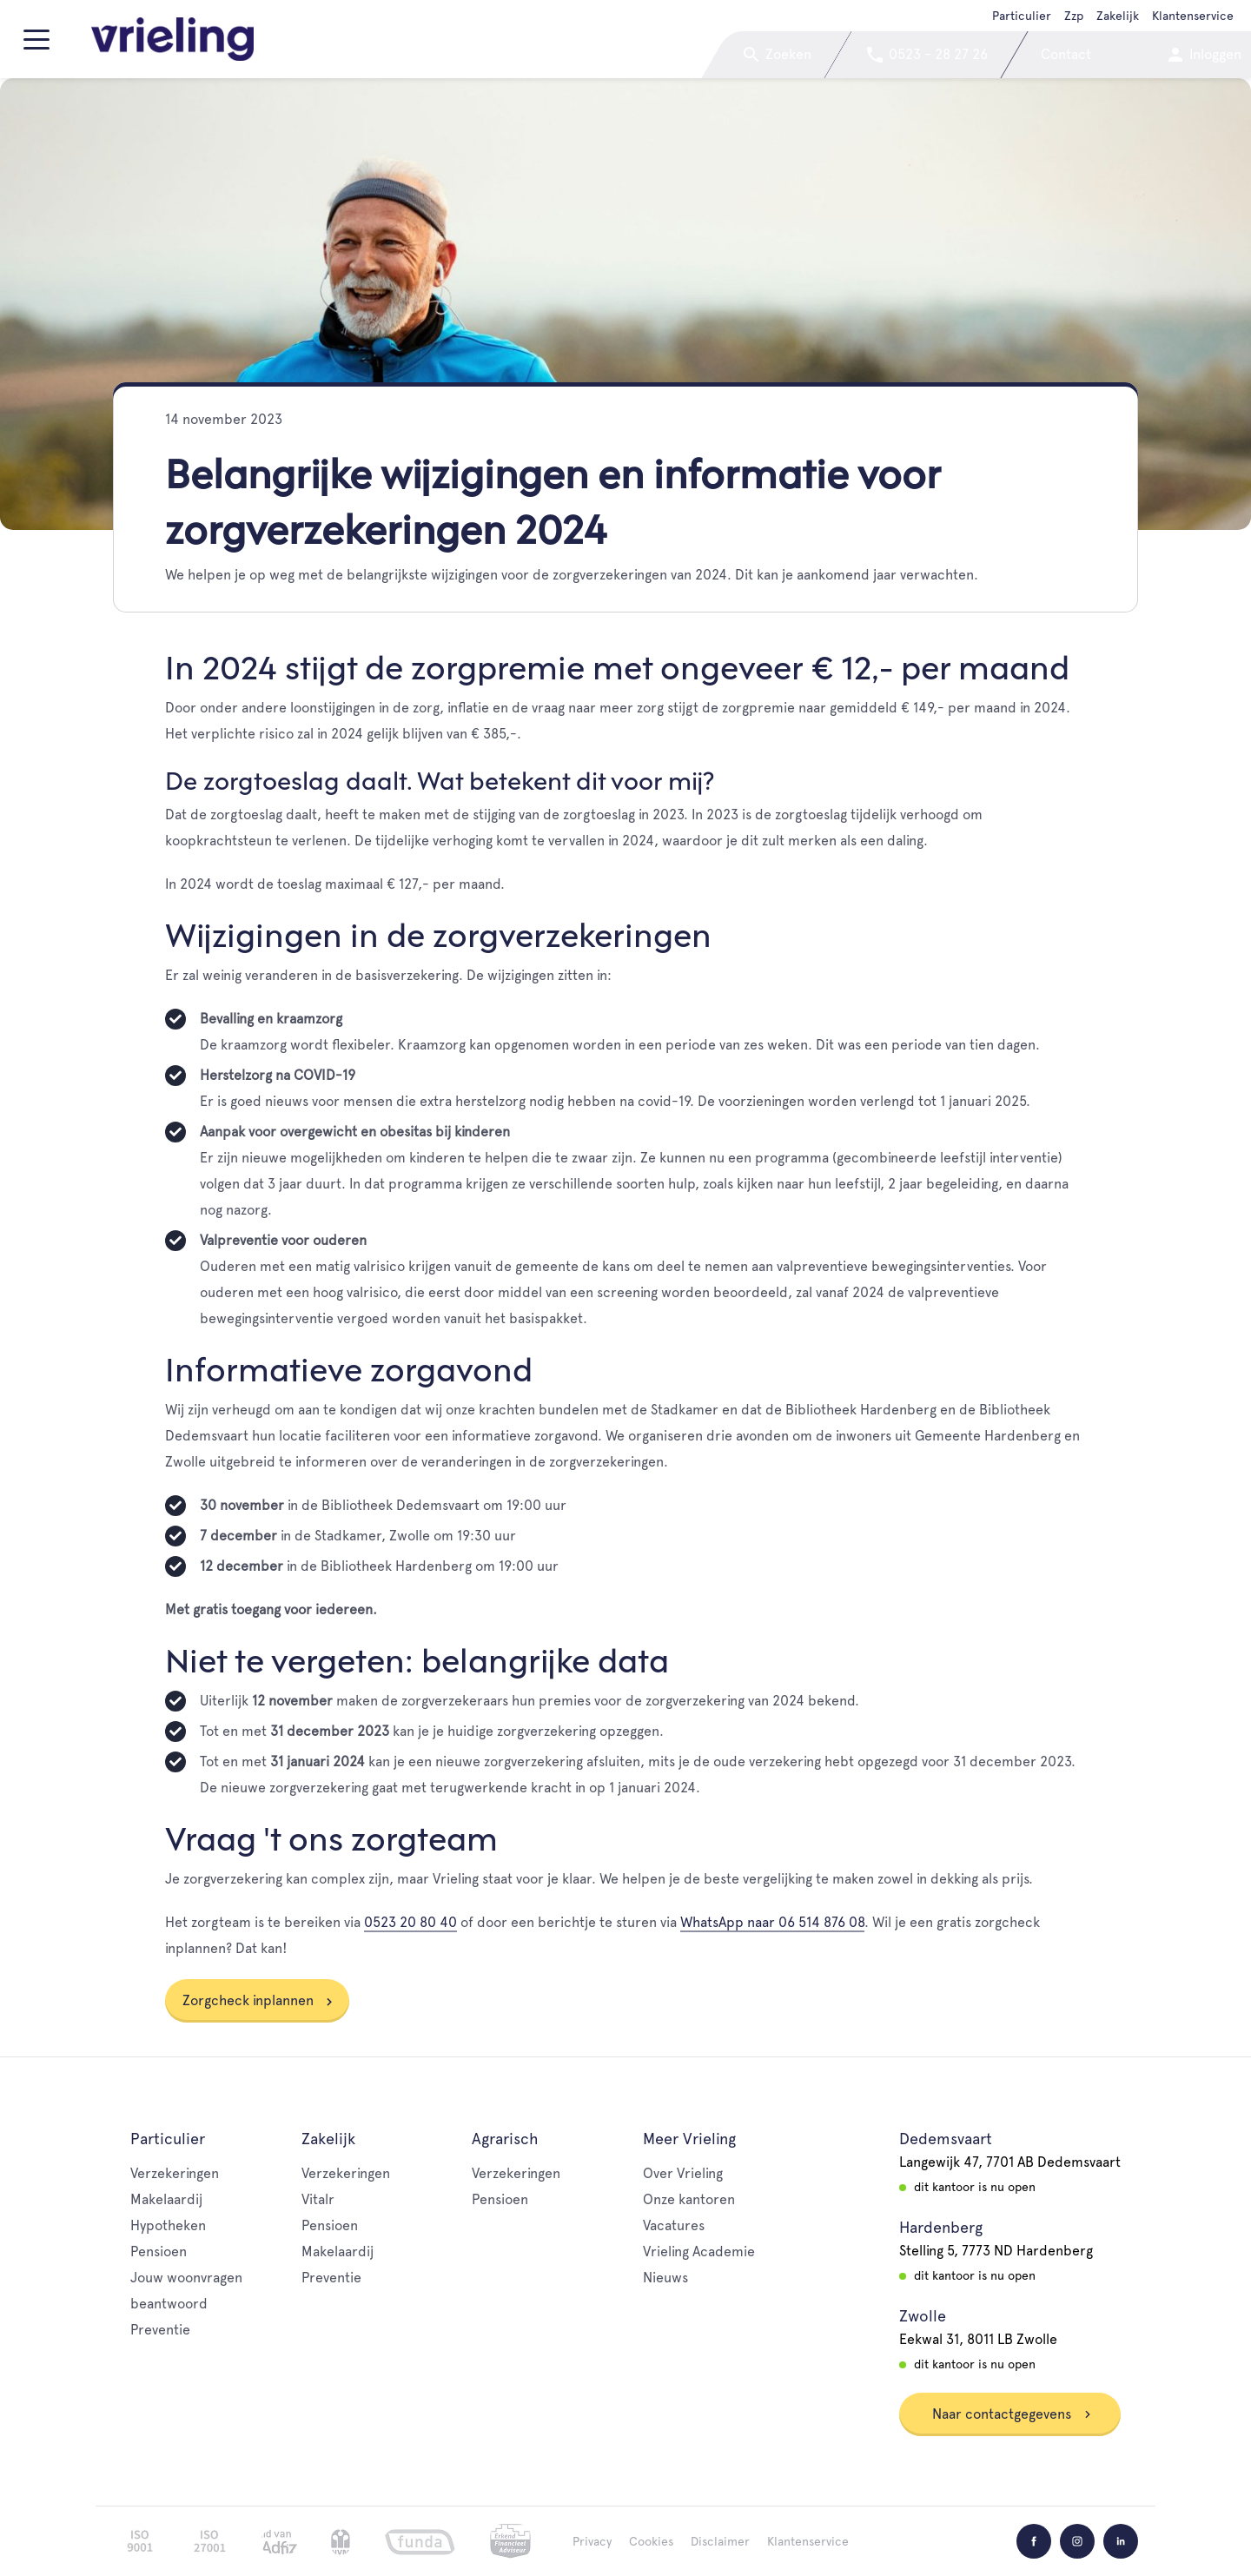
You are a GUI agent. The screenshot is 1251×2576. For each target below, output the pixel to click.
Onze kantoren (689, 2199)
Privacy (592, 2541)
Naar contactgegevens (1012, 2414)
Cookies (651, 2541)
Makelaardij (166, 2199)
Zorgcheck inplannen (248, 2000)
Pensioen (158, 2251)
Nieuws (665, 2277)
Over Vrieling (683, 2173)
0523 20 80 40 (410, 1922)
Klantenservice (1193, 16)
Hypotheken (168, 2225)
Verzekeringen (174, 2173)
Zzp (1073, 16)
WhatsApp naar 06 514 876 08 (772, 1922)
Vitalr (317, 2199)
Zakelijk (1117, 16)
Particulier (1021, 16)
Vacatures (674, 2225)
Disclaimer (720, 2541)
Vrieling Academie (699, 2251)
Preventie (160, 2329)
